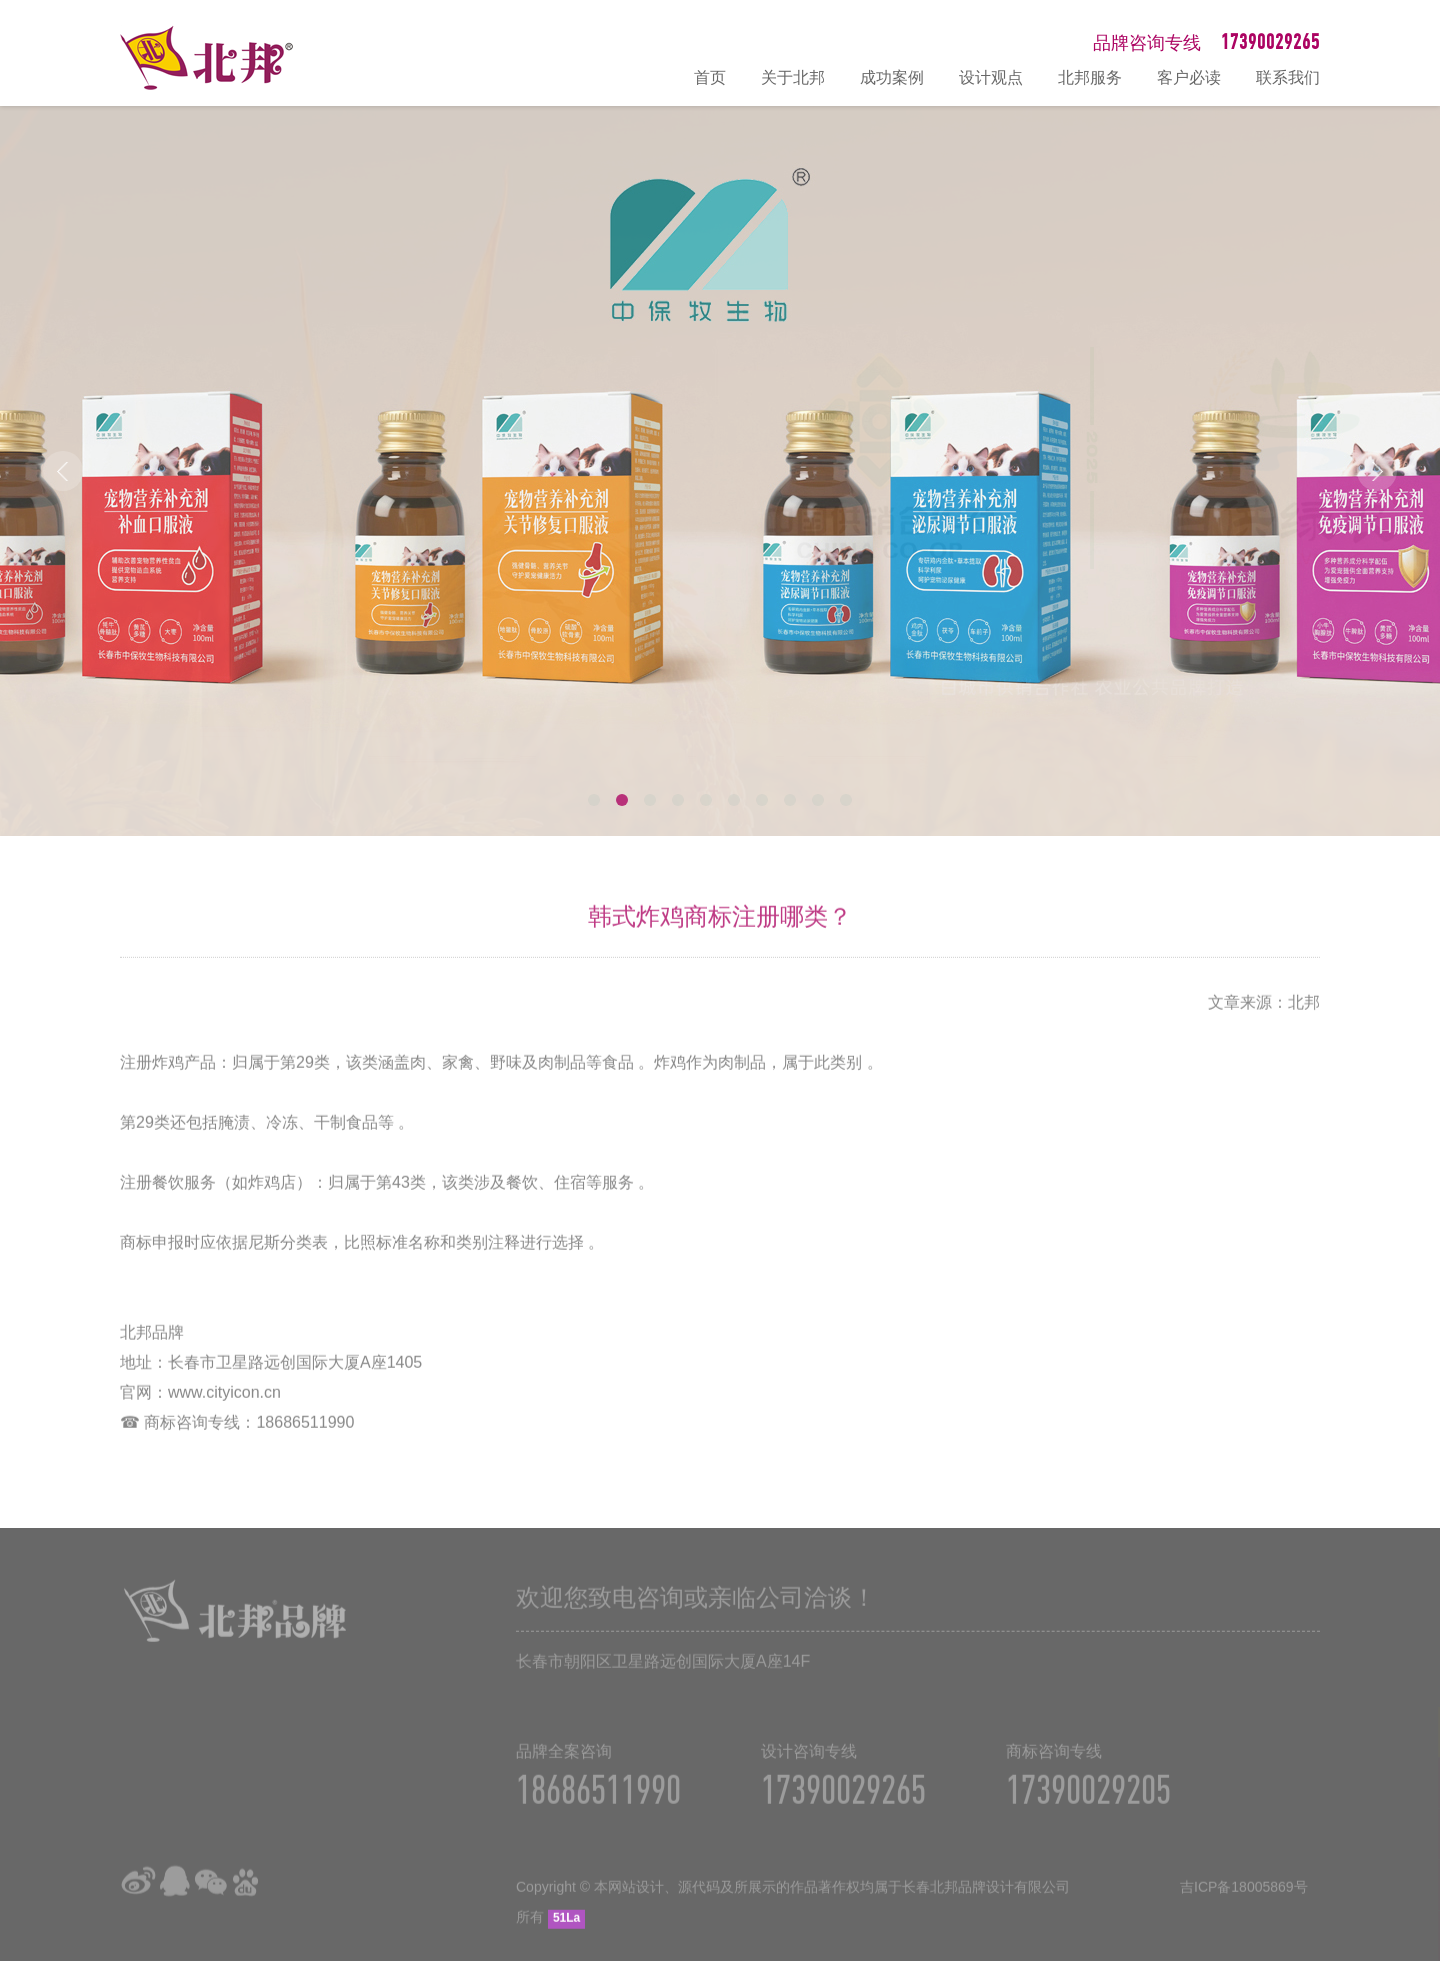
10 (846, 800)
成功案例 (892, 77)
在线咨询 (1415, 1732)
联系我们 (1288, 77)
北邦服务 (1090, 77)
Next (1377, 471)
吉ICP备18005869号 (1244, 1899)
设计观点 (991, 77)
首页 (710, 77)
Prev (63, 471)
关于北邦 (793, 77)
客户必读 (1189, 77)
